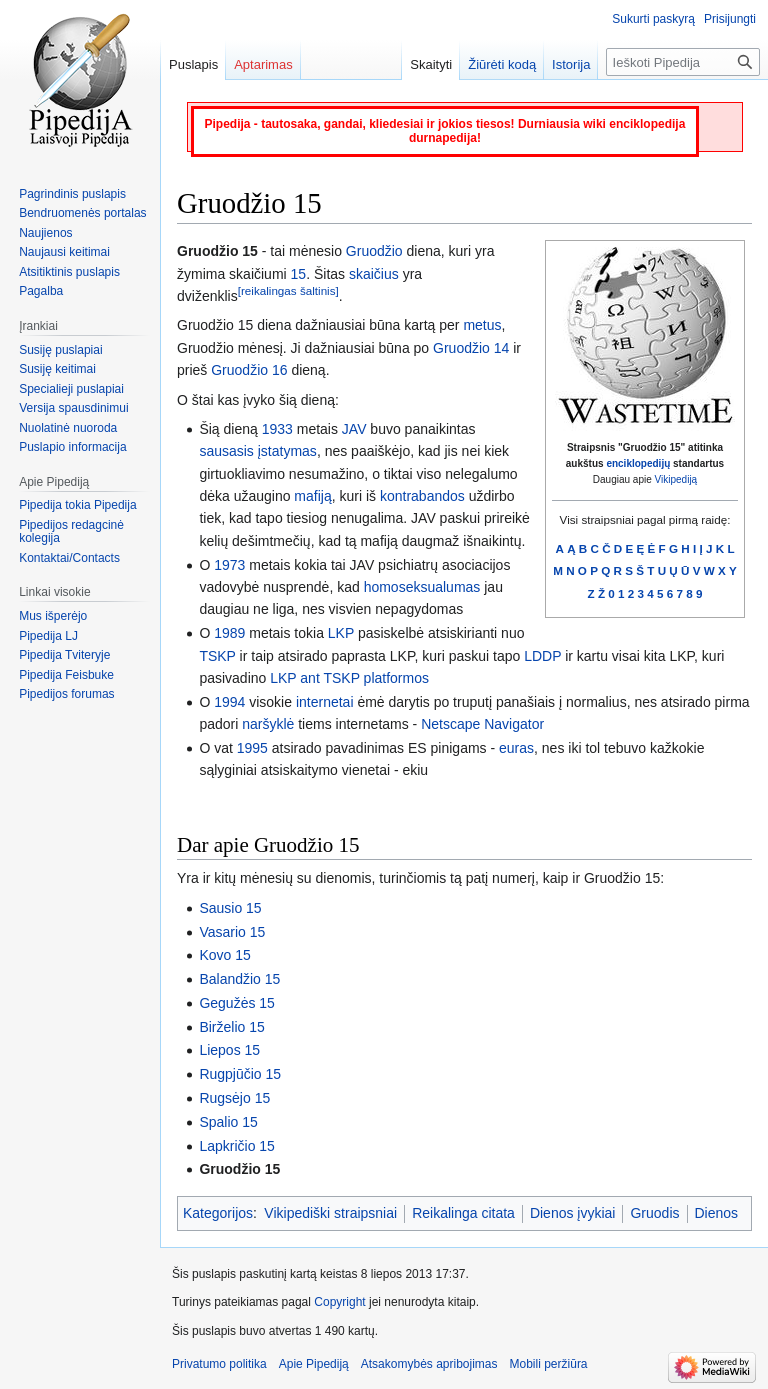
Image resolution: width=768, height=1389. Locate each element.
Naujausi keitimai (64, 252)
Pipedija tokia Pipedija (77, 505)
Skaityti (431, 64)
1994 (229, 702)
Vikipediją (676, 479)
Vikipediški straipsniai (330, 1213)
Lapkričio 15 (237, 1146)
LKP (341, 633)
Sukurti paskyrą (653, 19)
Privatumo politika (219, 1364)
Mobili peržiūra (549, 1364)
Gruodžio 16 (249, 370)
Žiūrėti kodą (502, 64)
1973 (229, 565)
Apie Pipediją (314, 1364)
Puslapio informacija (72, 447)
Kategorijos (218, 1213)
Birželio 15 (231, 1027)
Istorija (571, 64)
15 (299, 274)
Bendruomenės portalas (82, 213)
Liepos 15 (229, 1050)
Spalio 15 (228, 1122)
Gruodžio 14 (471, 348)
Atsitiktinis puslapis (69, 272)
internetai (325, 702)
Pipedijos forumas (66, 694)
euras (516, 748)
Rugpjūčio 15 (240, 1074)
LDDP (542, 656)
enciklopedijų (638, 463)
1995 (252, 748)
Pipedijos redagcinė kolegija (71, 532)
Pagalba (41, 291)
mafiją (312, 496)
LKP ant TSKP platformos (349, 678)
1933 (277, 429)
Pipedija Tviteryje (64, 655)
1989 (229, 633)
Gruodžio (374, 251)
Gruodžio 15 (239, 1169)
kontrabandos (422, 496)
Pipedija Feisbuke (66, 675)
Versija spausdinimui (73, 408)
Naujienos (45, 233)
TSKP (217, 656)
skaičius (374, 274)
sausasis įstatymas (257, 451)
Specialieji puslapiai (71, 389)
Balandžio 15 (239, 979)
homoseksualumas (422, 587)
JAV (354, 429)
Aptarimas (263, 64)
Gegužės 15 (237, 1003)
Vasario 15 (232, 932)
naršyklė (268, 724)
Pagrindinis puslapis (72, 194)
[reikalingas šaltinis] (288, 290)
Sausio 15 (230, 908)
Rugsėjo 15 (234, 1098)
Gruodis (654, 1213)
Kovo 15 (224, 955)
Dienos (717, 1213)
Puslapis (193, 64)
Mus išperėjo (53, 616)
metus (482, 325)
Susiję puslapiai (60, 350)
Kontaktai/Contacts (69, 558)
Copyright (339, 1302)
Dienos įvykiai (573, 1213)
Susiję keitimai (57, 369)
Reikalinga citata (463, 1213)
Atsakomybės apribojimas (429, 1364)
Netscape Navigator (482, 724)
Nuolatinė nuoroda (68, 428)
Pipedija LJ (48, 636)
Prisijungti (730, 19)
